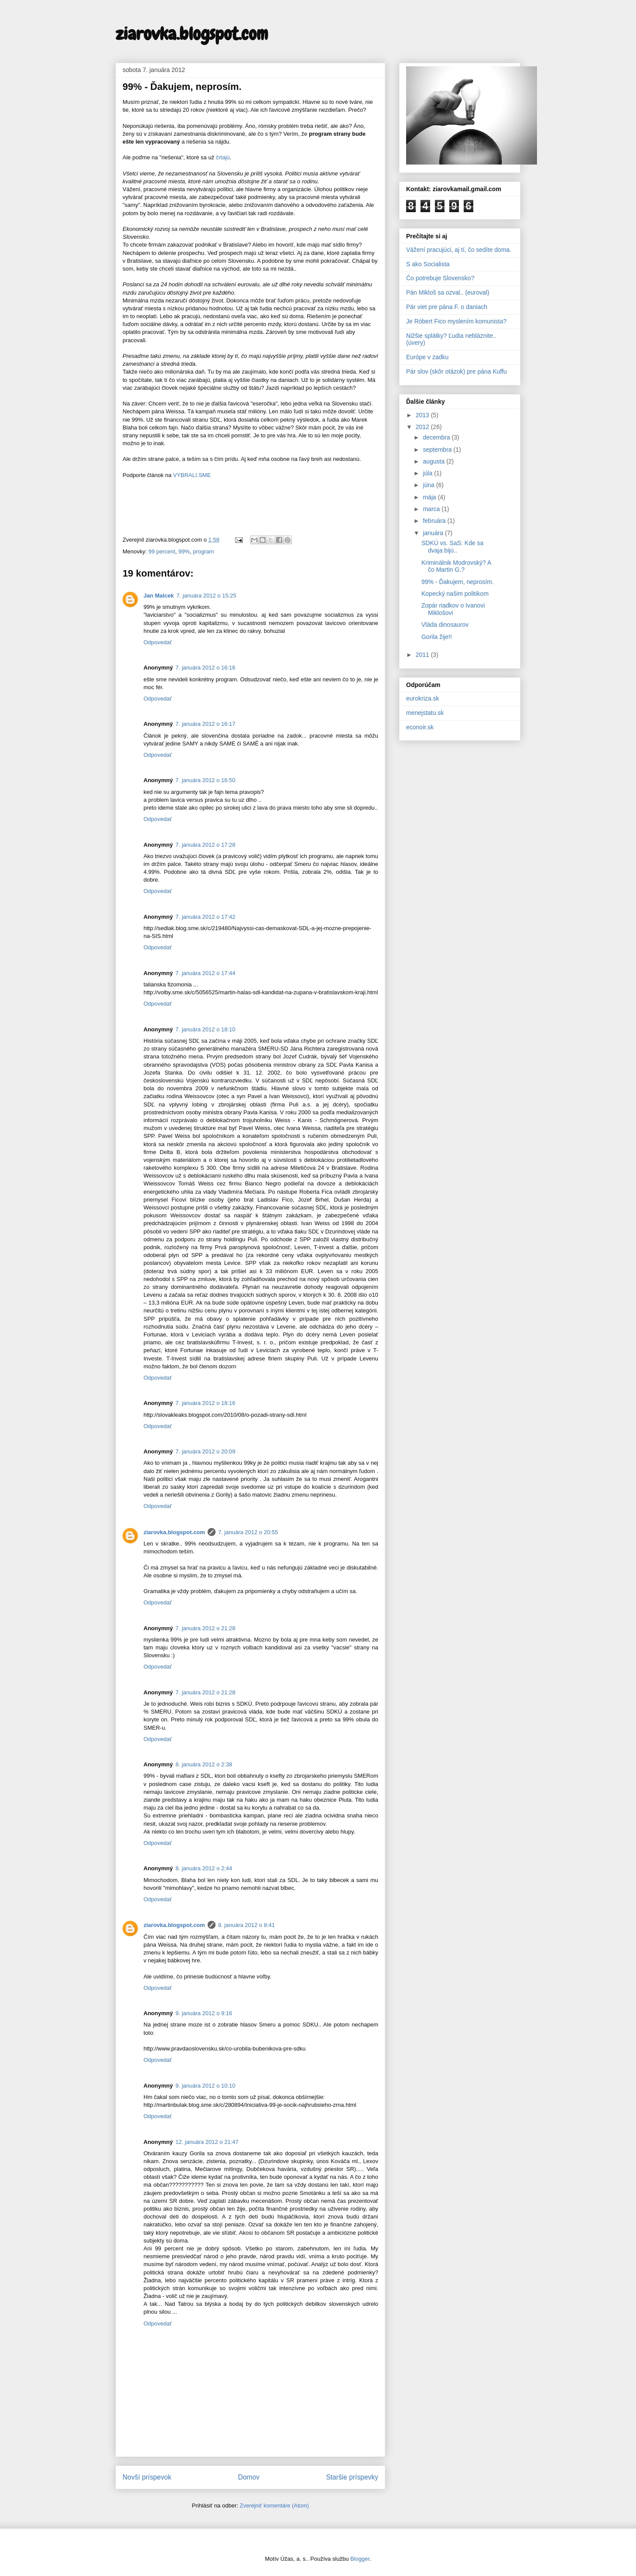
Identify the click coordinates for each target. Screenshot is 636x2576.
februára (435, 520)
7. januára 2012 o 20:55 (248, 1532)
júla (428, 473)
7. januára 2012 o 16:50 (205, 780)
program (203, 551)
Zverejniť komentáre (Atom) (274, 2505)
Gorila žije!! (436, 636)
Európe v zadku (427, 357)
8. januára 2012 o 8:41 (246, 1925)
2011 (423, 654)
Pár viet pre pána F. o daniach (446, 306)
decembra (437, 437)
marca (432, 508)
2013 (423, 415)
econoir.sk (420, 727)
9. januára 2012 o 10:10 (205, 2085)
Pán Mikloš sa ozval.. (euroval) (447, 292)
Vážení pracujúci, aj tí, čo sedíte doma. (458, 249)
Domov (248, 2477)
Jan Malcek (159, 595)
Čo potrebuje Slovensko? (440, 278)
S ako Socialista (428, 264)
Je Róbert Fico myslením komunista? (456, 321)
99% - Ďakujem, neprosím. (457, 581)
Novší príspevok (147, 2477)
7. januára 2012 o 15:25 (206, 595)
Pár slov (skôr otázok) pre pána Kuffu (456, 371)
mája (430, 497)
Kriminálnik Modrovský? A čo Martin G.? (456, 566)
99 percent (161, 551)
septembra (438, 449)
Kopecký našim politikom (455, 593)
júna (429, 484)
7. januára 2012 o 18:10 (205, 1029)
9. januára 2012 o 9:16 (203, 2013)
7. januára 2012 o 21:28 (205, 1628)
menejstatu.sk (425, 712)
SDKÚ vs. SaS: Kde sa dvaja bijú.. (452, 546)
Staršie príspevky (352, 2477)
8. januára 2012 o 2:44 (203, 1868)
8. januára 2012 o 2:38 (203, 1764)
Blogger (359, 2558)
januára (434, 532)
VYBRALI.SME (192, 475)
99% (184, 551)
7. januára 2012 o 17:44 (205, 973)
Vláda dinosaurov (444, 624)
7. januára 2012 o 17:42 (205, 917)
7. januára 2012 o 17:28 (205, 844)
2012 (423, 426)
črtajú (223, 157)
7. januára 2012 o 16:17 (205, 724)
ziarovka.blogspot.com (192, 34)
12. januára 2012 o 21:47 (207, 2142)
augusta (434, 461)
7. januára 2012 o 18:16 (205, 1403)
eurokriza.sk (422, 698)
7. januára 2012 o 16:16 (205, 667)
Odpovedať (158, 642)
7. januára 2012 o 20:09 (205, 1451)
